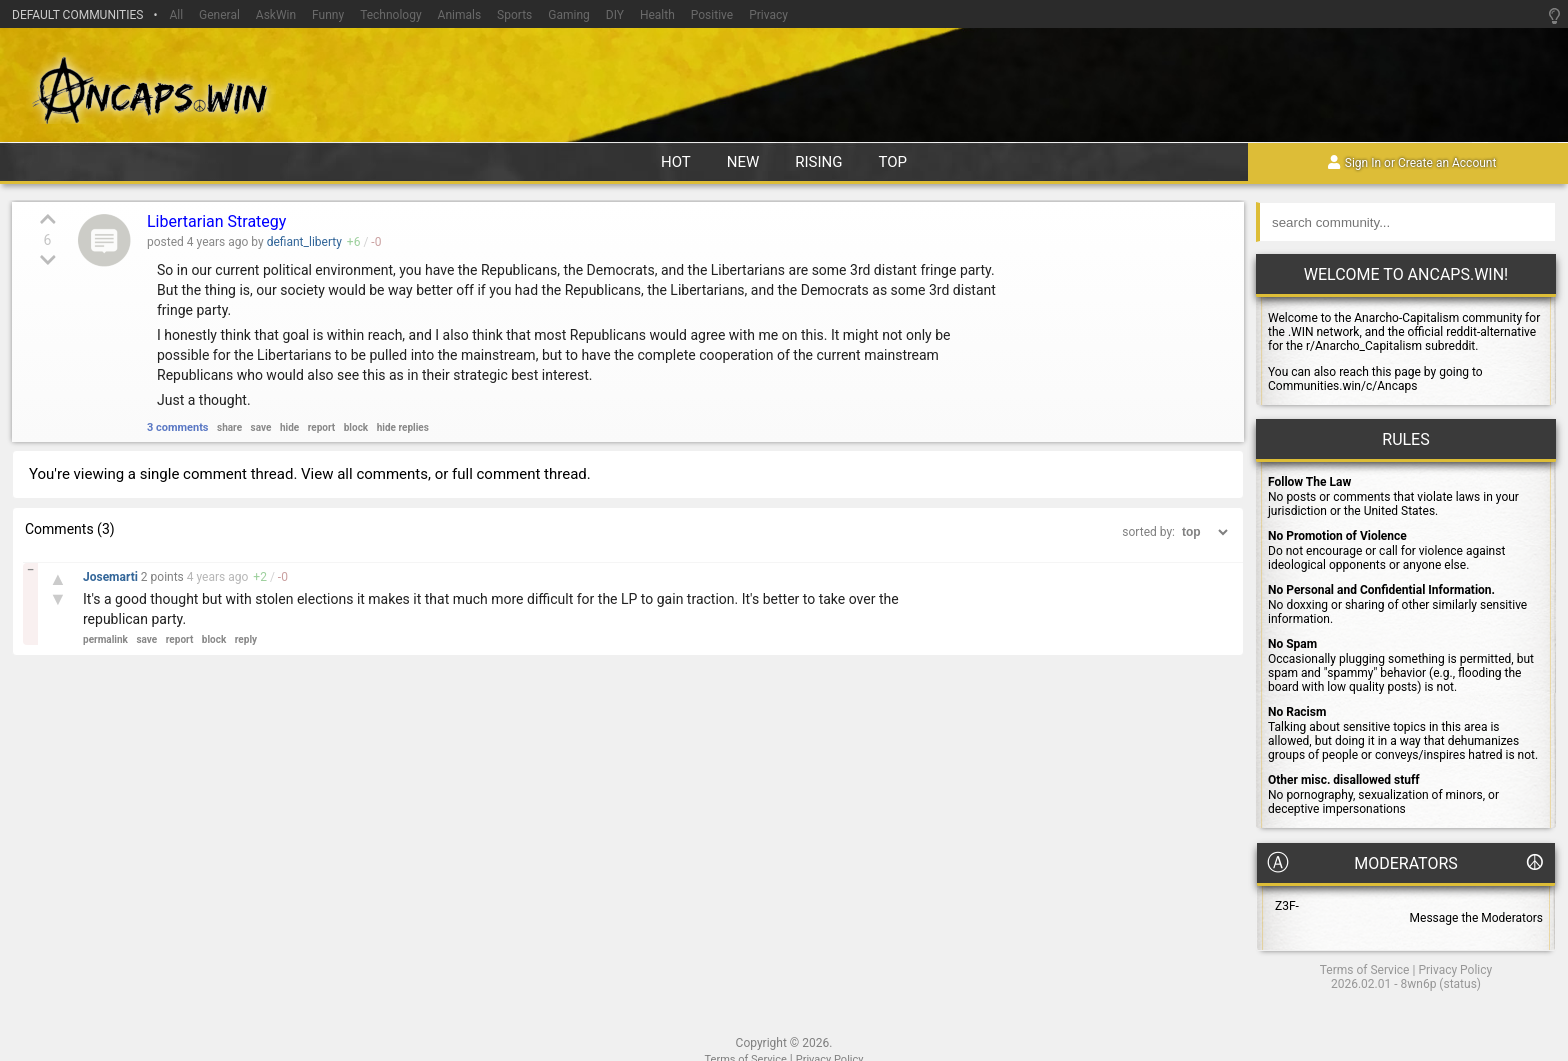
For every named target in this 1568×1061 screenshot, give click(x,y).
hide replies (403, 427)
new (743, 162)
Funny (328, 15)
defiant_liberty (304, 242)
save (261, 427)
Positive (712, 15)
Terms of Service (1365, 970)
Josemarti (112, 577)
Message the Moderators (1476, 918)
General (219, 15)
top (893, 162)
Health (657, 15)
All (176, 15)
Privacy (768, 15)
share (229, 427)
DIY (615, 15)
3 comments (178, 427)
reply (246, 639)
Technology (390, 15)
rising (818, 162)
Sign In (1363, 164)
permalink (105, 639)
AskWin (276, 15)
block (356, 427)
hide (289, 427)
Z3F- (1287, 906)
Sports (514, 15)
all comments (382, 474)
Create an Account (1447, 164)
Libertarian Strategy (216, 221)
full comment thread (519, 474)
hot (676, 162)
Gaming (569, 15)
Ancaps (784, 88)
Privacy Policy (1455, 970)
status (1459, 984)
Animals (460, 15)
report (322, 427)
